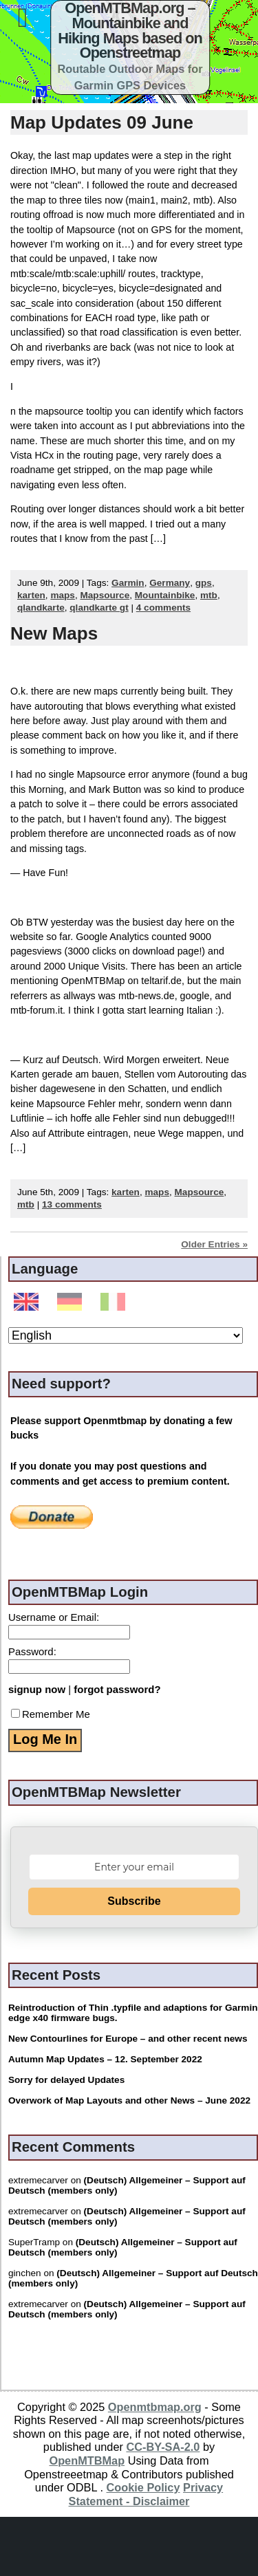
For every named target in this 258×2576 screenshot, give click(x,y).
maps (62, 595)
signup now (36, 1689)
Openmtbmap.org (155, 2407)
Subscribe (133, 1901)
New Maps (54, 633)
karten (31, 595)
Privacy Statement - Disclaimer (146, 2494)
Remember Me (50, 1714)
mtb (208, 595)
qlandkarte (41, 607)
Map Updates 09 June (101, 122)
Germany (169, 583)
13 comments (72, 1204)
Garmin (127, 583)
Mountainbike (165, 595)
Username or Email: (53, 1617)
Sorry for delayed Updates (66, 2080)
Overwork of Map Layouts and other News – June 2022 (129, 2100)
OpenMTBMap (87, 2460)
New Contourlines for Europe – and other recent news (127, 2038)
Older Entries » (214, 1244)
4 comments (163, 607)
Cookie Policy (143, 2487)
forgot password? (117, 1689)
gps (203, 583)
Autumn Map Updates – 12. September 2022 (105, 2059)
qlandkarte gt (98, 607)
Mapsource (104, 595)
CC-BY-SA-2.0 (163, 2447)
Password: (32, 1651)
